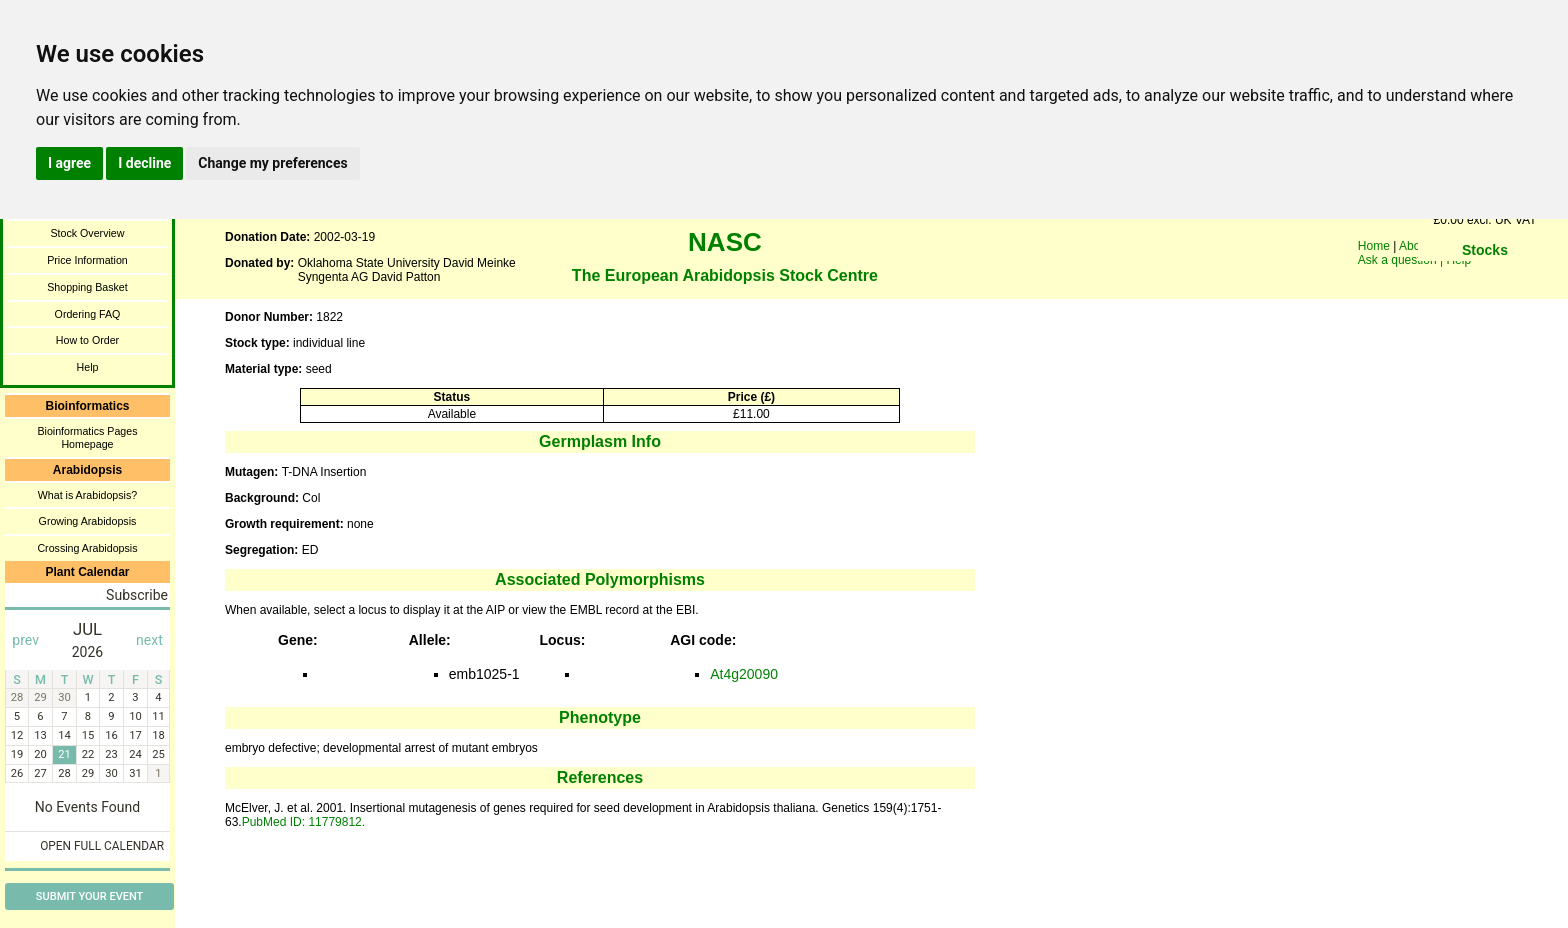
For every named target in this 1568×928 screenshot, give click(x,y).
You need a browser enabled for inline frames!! (1485, 280)
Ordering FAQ (88, 314)
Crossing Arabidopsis (87, 548)
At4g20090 (744, 674)
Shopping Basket (87, 287)
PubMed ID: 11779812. (303, 822)
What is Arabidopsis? (88, 495)
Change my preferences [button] (272, 163)
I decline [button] (144, 163)
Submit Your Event (89, 896)
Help (88, 367)
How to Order (87, 340)
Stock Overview (87, 233)
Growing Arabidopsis (88, 521)
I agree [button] (69, 163)
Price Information (87, 260)
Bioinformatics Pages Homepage (87, 437)
